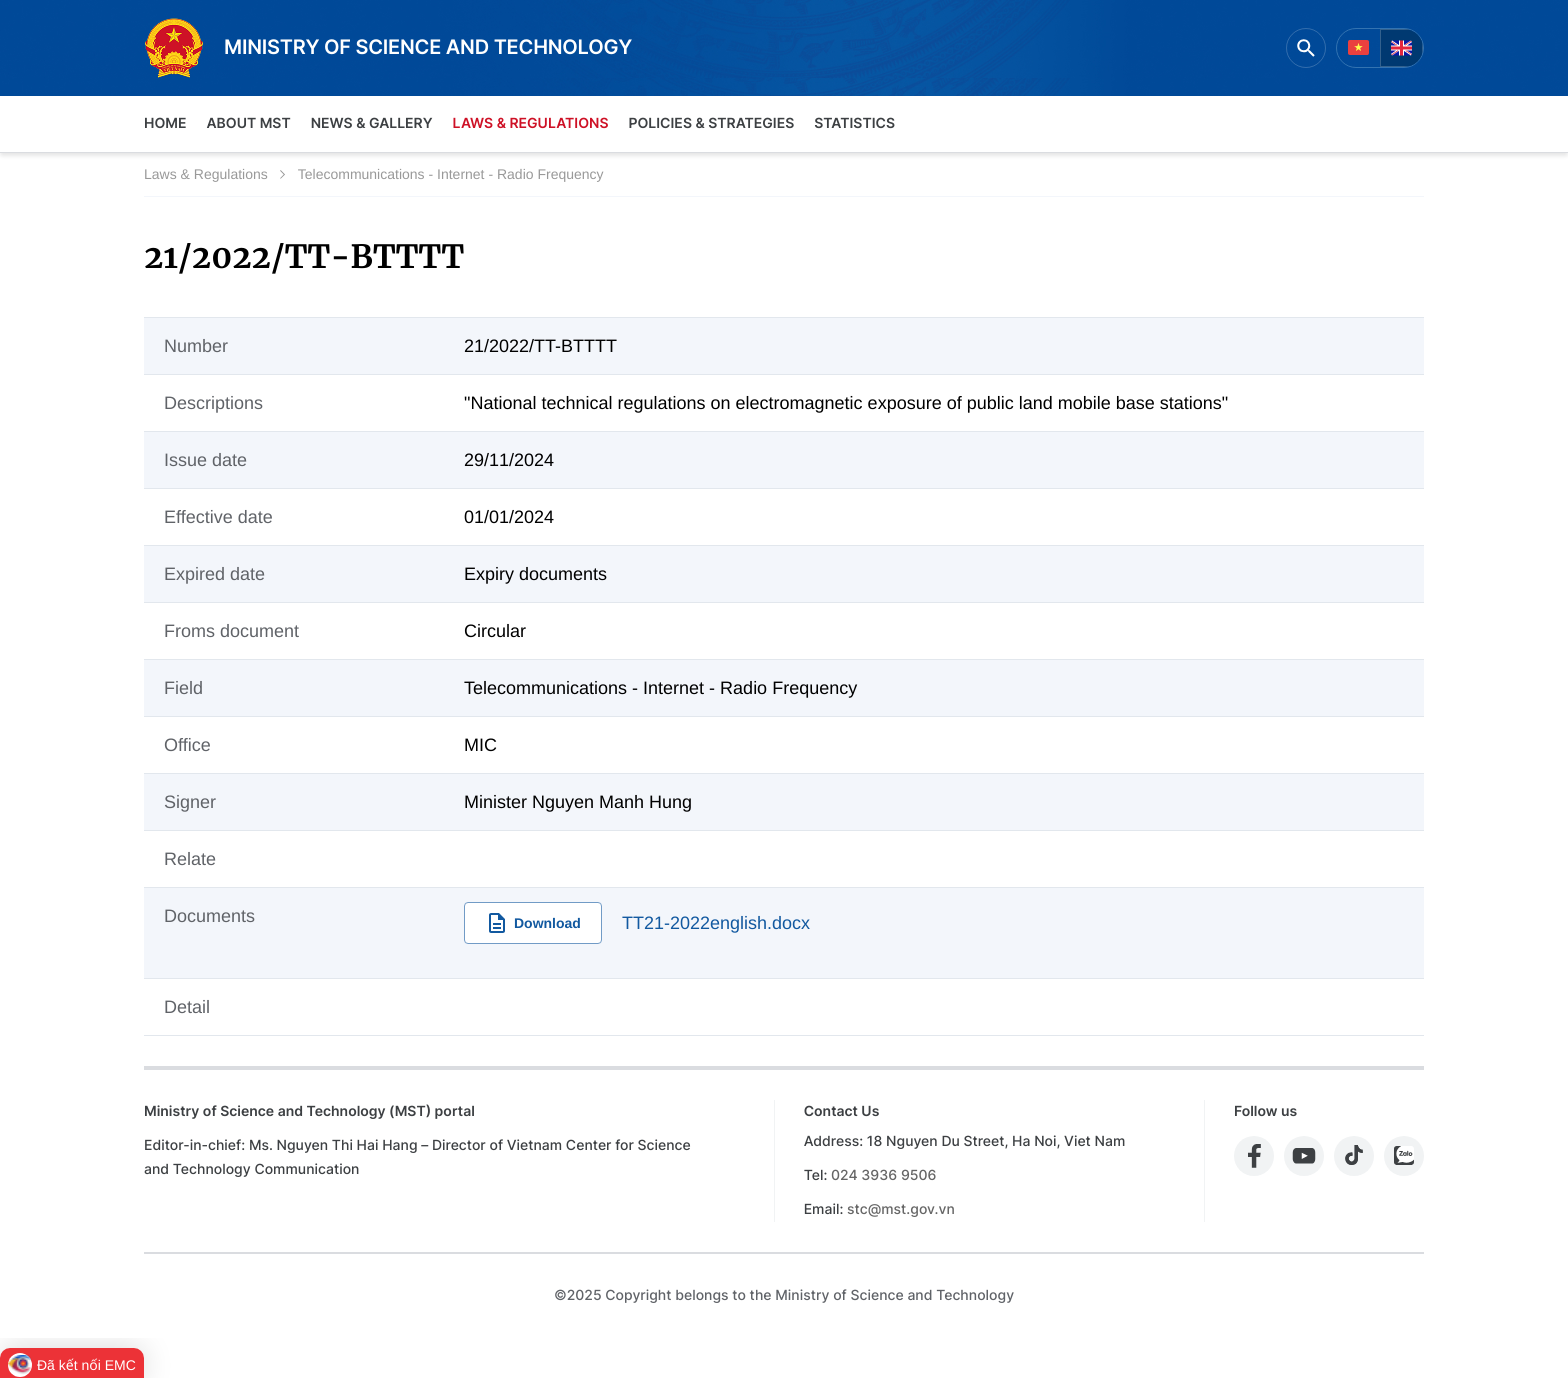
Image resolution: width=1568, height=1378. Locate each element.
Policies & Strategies (711, 123)
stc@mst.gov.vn (901, 1209)
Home (165, 123)
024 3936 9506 (883, 1175)
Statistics (854, 123)
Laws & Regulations (531, 123)
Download (533, 923)
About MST (248, 123)
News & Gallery (372, 123)
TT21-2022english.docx (716, 923)
